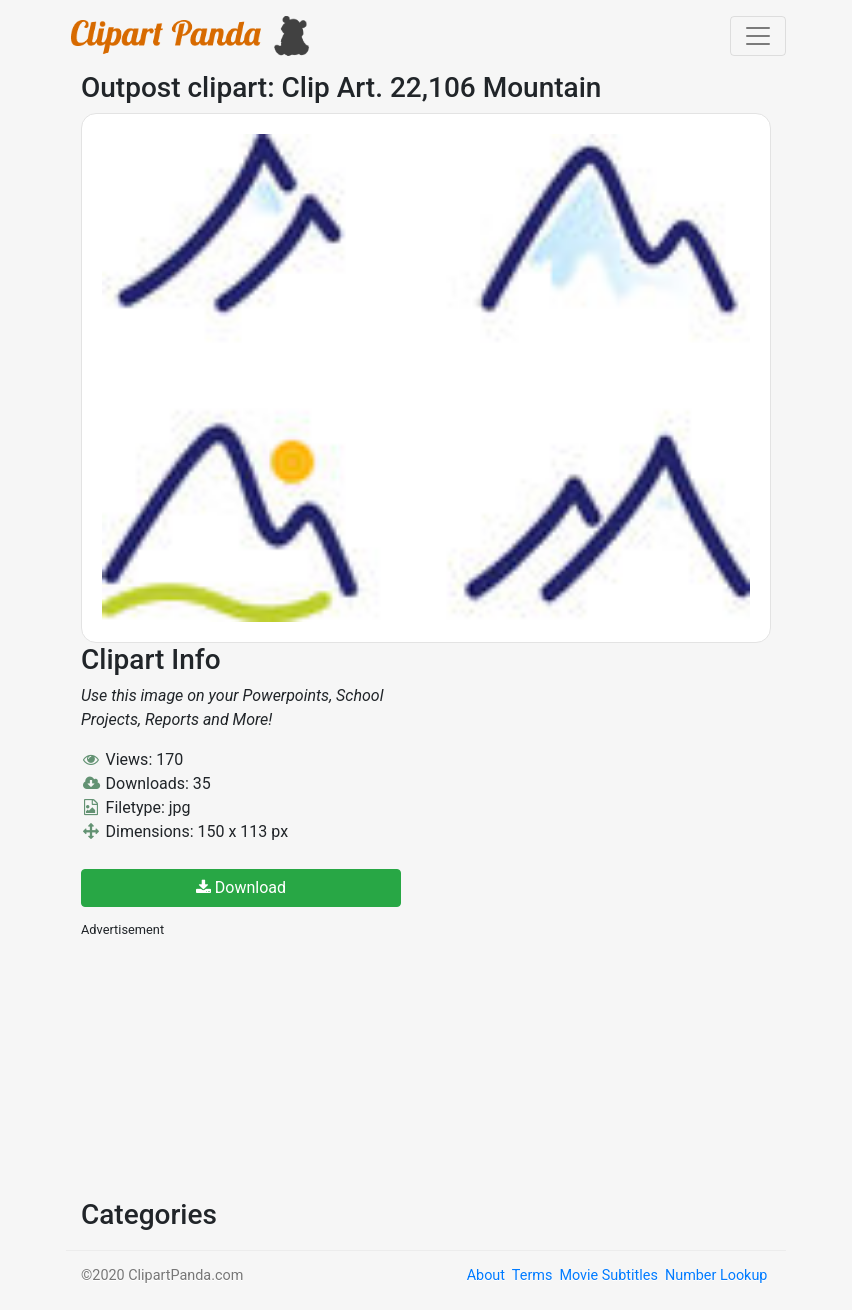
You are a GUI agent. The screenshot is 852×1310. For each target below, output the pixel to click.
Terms (532, 1275)
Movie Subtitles (608, 1275)
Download (241, 887)
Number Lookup (716, 1275)
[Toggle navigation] (758, 36)
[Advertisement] (231, 1066)
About (486, 1275)
